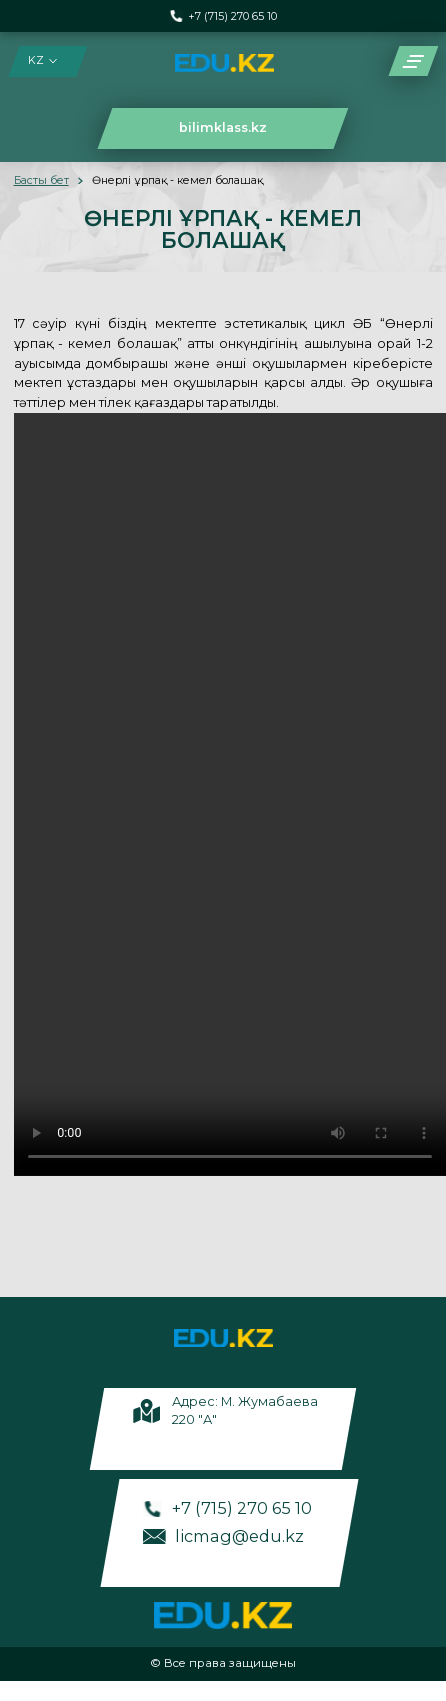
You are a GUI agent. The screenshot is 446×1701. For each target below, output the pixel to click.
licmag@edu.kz (239, 1536)
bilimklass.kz (223, 127)
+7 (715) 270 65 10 (232, 16)
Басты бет (41, 180)
